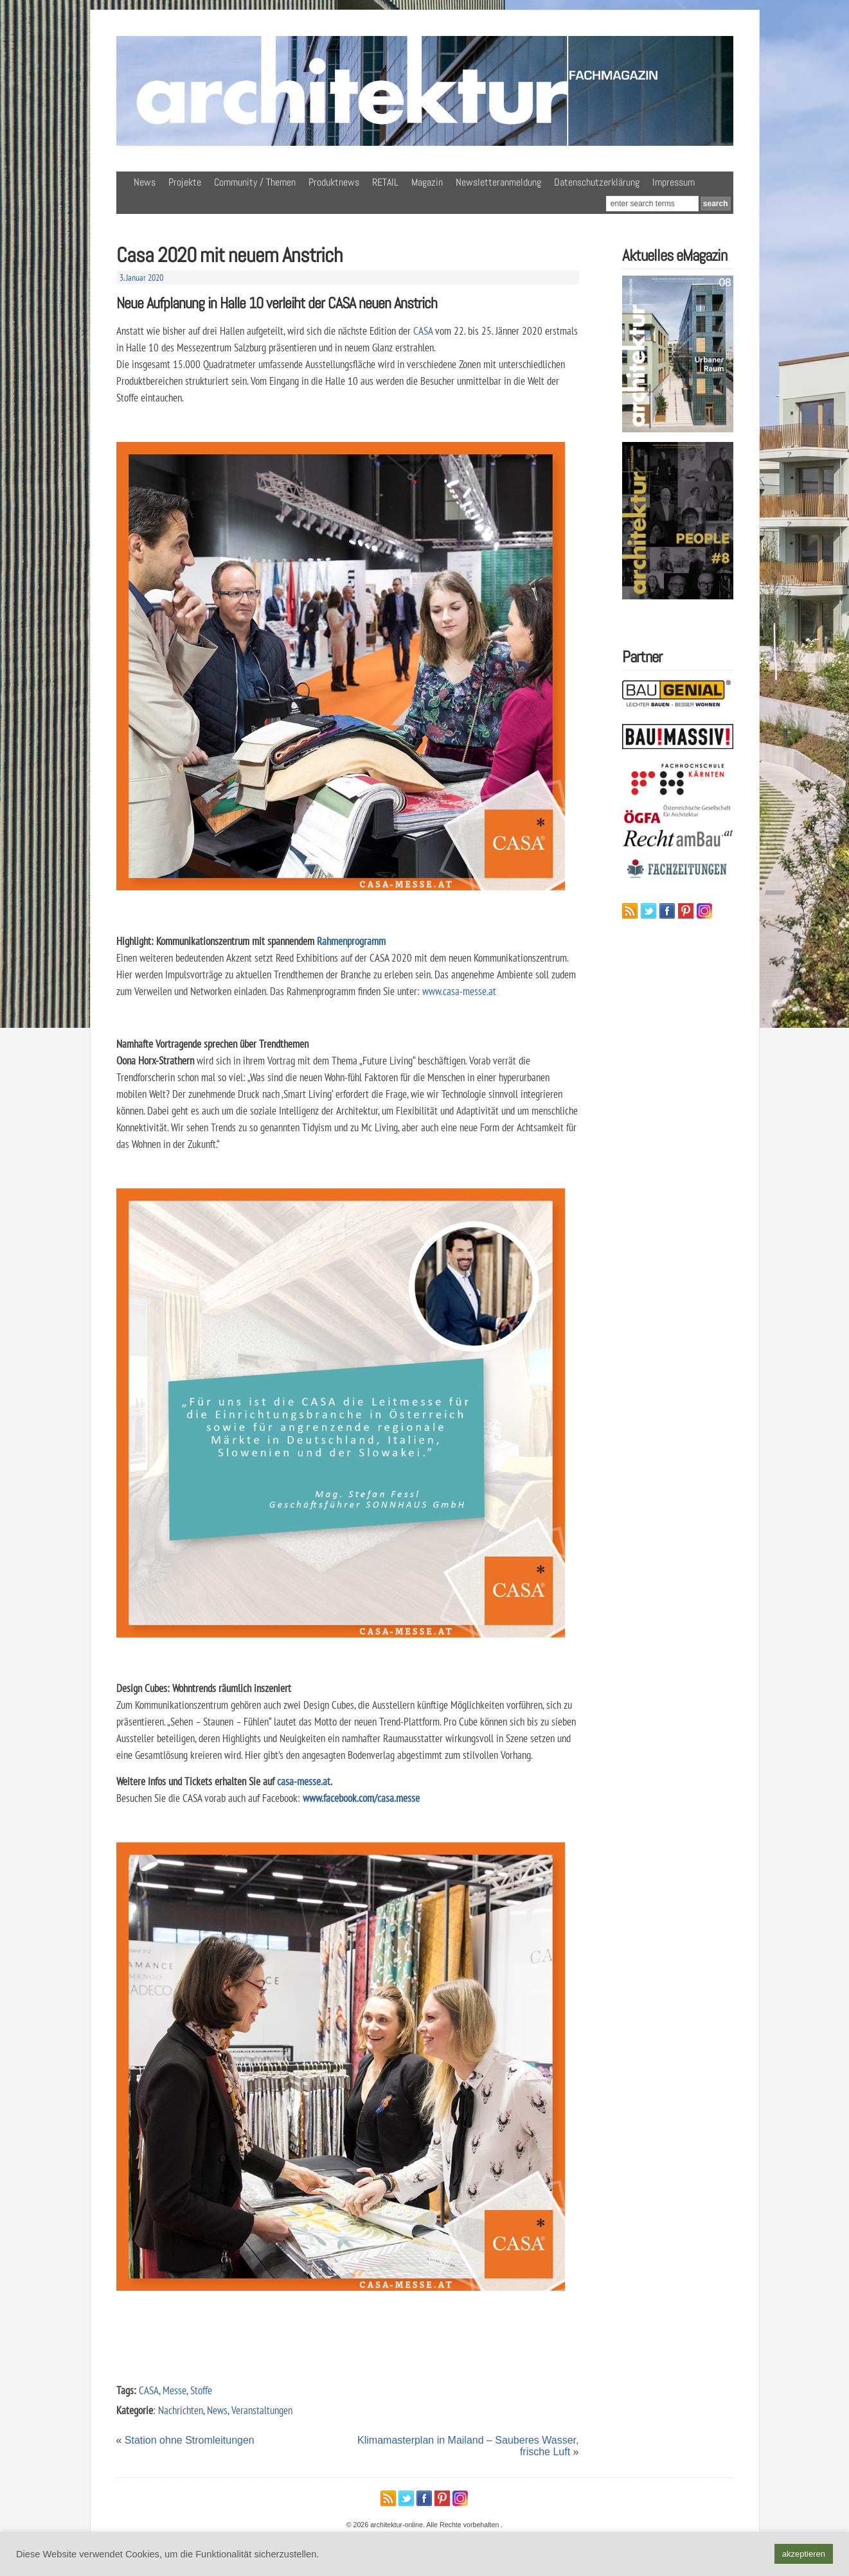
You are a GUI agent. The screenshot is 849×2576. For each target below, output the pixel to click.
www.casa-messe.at (459, 991)
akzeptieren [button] (803, 2554)
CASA (423, 330)
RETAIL (385, 182)
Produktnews (333, 182)
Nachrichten (180, 2410)
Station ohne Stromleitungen (190, 2440)
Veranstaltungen (261, 2410)
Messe (174, 2390)
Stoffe (201, 2390)
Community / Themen (255, 182)
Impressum (673, 182)
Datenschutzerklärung (596, 182)
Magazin (427, 182)
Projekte (184, 182)
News (145, 182)
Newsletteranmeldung (498, 182)
